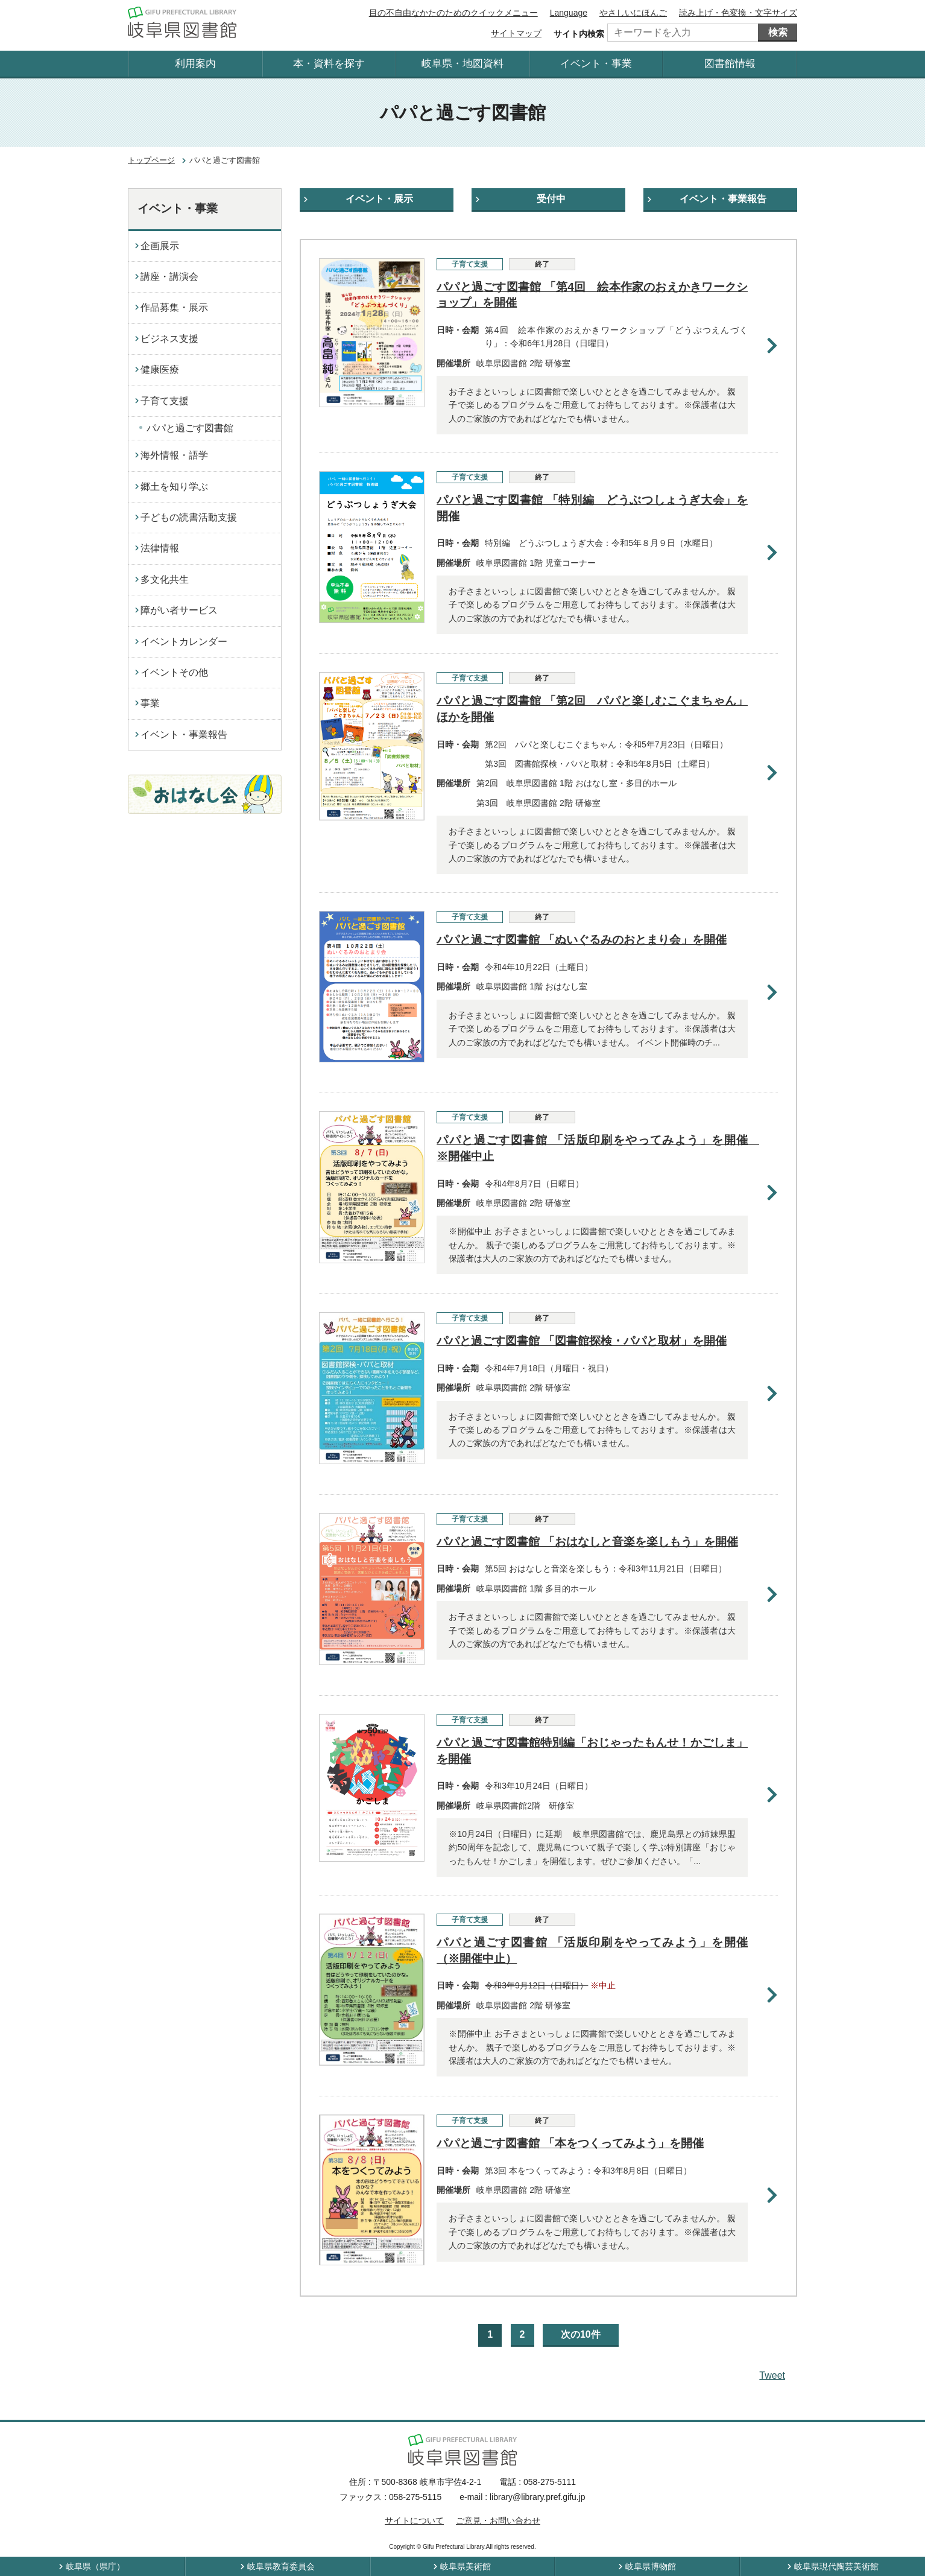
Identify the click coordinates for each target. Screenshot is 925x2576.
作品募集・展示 (174, 307)
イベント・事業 (596, 63)
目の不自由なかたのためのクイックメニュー (453, 12)
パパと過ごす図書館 (190, 428)
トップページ (151, 160)
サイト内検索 (579, 34)
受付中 (551, 199)
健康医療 (159, 369)
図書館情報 (730, 63)
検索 (778, 32)
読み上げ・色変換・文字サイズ (738, 12)
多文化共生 (164, 579)
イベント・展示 (379, 199)
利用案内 (195, 63)
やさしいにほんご (633, 12)
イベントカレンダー (183, 641)
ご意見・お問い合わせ (498, 2520)
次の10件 (581, 2334)
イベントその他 (174, 672)
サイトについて (414, 2520)
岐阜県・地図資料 (462, 63)
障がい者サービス (179, 610)
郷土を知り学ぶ (174, 486)
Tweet (772, 2375)
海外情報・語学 (174, 455)
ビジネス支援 (169, 339)
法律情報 (159, 548)
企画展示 (159, 246)
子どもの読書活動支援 (188, 517)
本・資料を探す (329, 63)
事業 (150, 703)
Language (568, 12)
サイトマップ (516, 33)
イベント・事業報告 (723, 199)
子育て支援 (164, 401)
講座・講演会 (169, 276)
